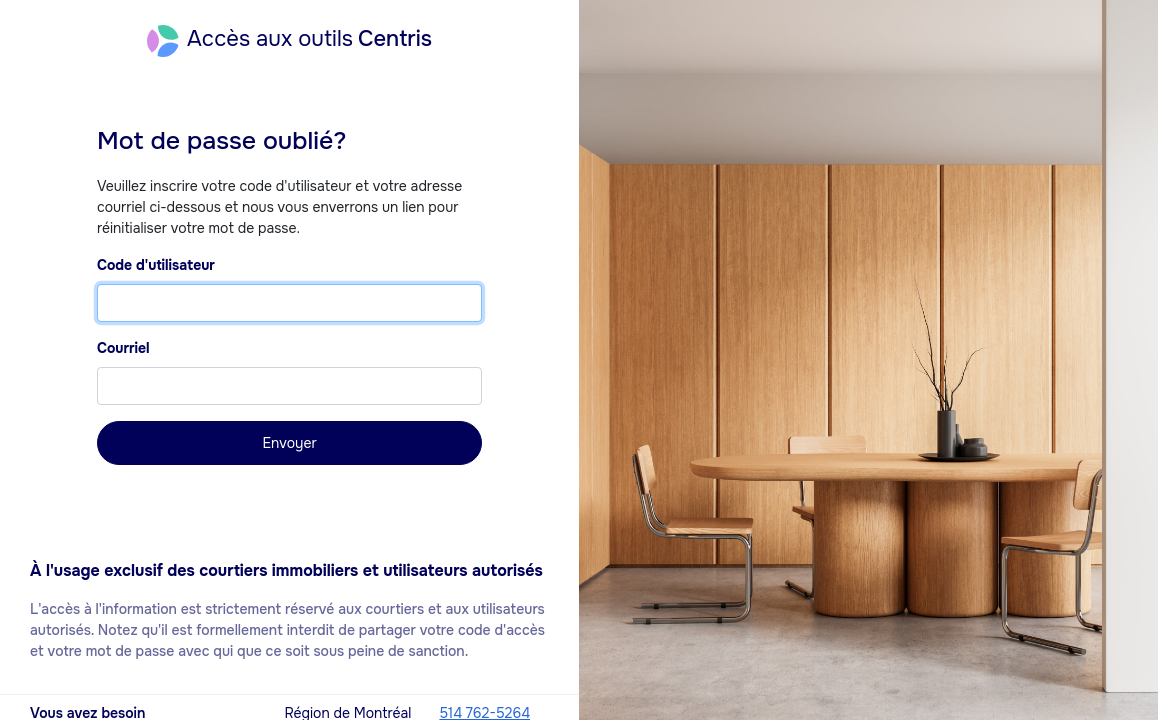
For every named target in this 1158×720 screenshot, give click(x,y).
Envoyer (289, 443)
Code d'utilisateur (156, 265)
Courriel (123, 348)
